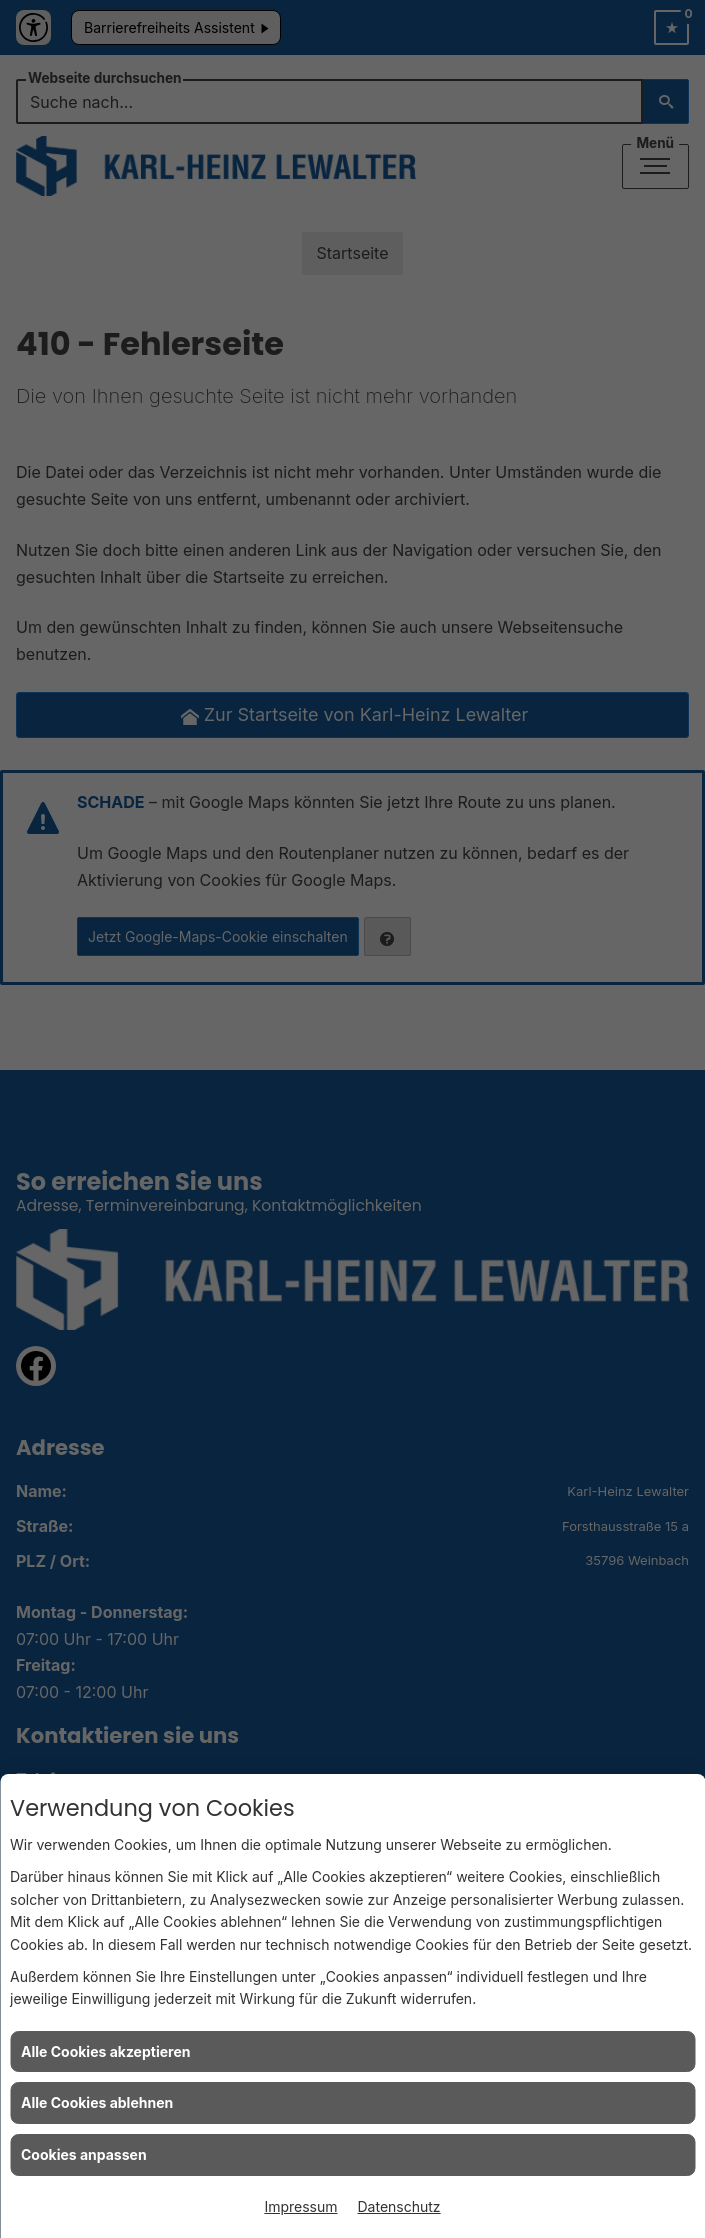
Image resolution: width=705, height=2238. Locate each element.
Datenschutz (399, 2206)
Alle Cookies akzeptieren (105, 2051)
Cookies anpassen (84, 2154)
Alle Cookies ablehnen (97, 2102)
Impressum (300, 2206)
